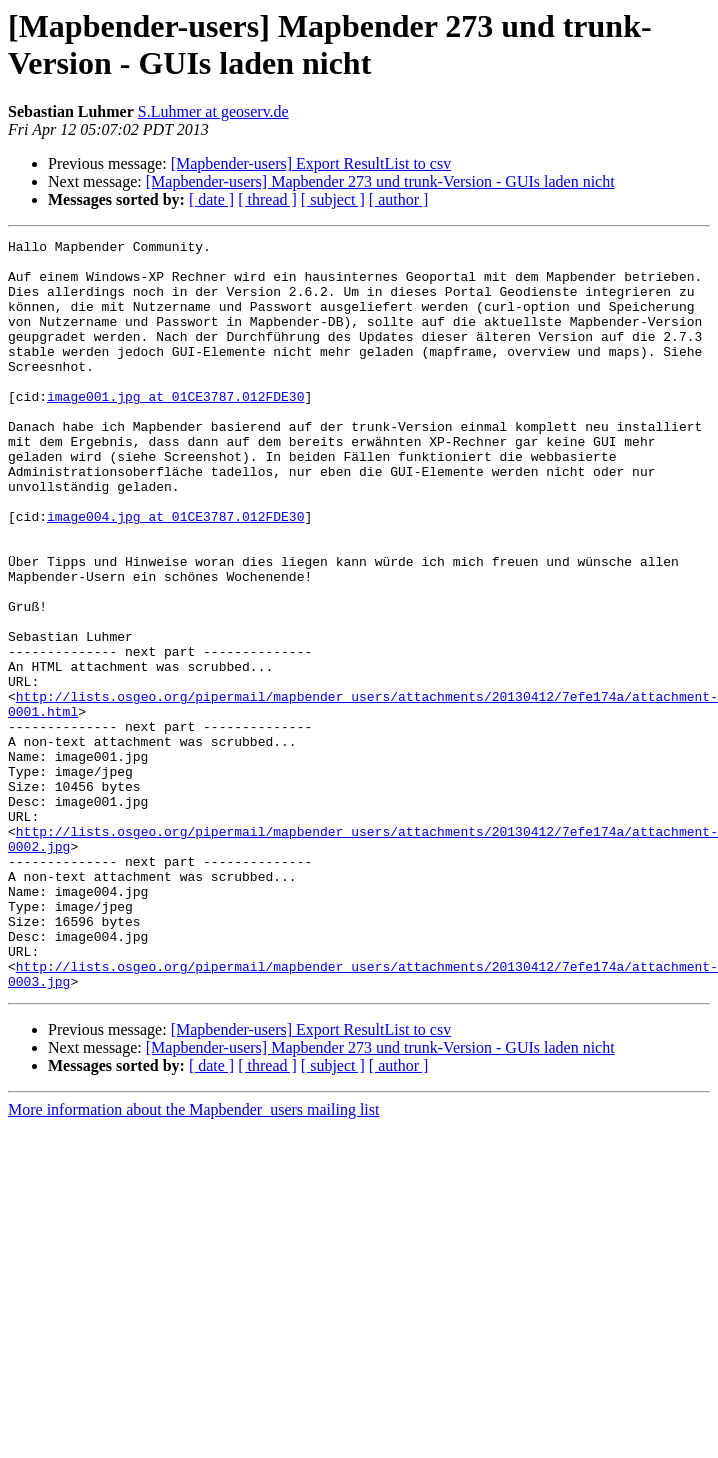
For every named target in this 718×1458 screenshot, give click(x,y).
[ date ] (211, 199)
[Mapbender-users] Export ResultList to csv (311, 163)
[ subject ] (333, 199)
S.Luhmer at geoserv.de (213, 111)
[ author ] (399, 199)
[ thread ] (267, 199)
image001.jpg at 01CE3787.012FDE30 (175, 429)
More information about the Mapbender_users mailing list (193, 1259)
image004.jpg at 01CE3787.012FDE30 (175, 573)
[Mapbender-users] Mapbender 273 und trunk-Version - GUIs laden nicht (380, 181)
